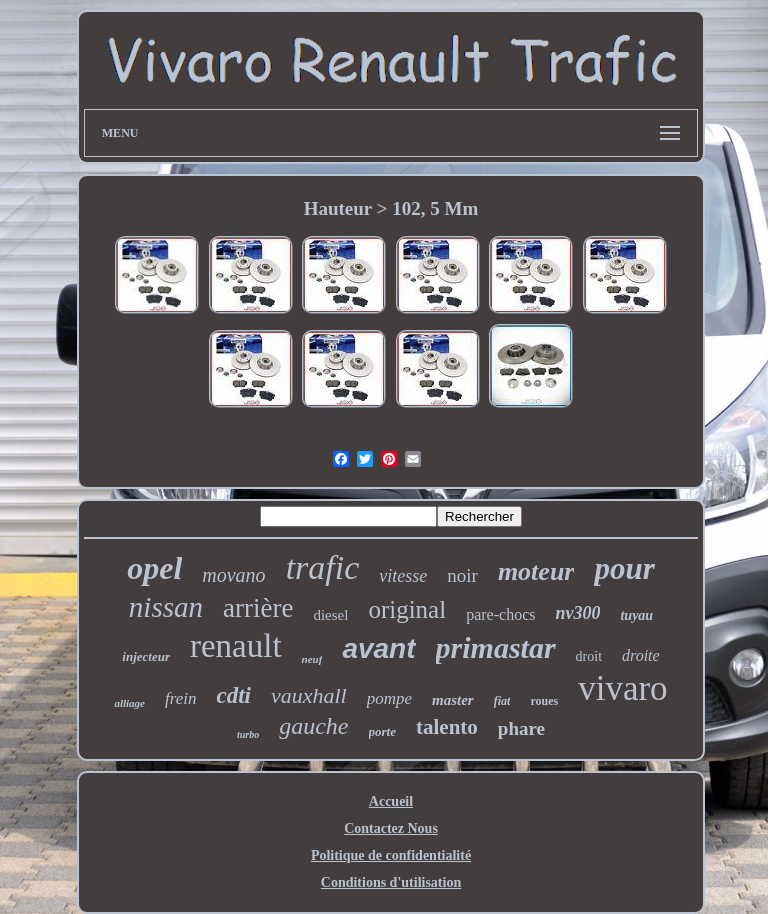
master (453, 700)
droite (641, 655)
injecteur (146, 656)
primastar (496, 647)
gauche (313, 726)
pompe (389, 698)
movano (233, 575)
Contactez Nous (391, 828)
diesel (330, 615)
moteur (536, 571)
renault (236, 646)
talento (447, 727)
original (407, 609)
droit (589, 656)
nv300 (577, 613)
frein (180, 698)
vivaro (622, 688)
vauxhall (309, 695)
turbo (248, 734)
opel (154, 568)
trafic (323, 567)
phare (521, 728)
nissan (166, 607)
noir (462, 575)
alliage (129, 703)
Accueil (391, 801)
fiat (502, 701)
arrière (258, 608)
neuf (312, 659)
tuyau (636, 615)
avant (378, 648)
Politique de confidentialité (391, 855)
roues (544, 701)
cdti (233, 695)
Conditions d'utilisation (391, 882)
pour (624, 568)
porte (382, 731)
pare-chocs (500, 614)
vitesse (403, 576)
